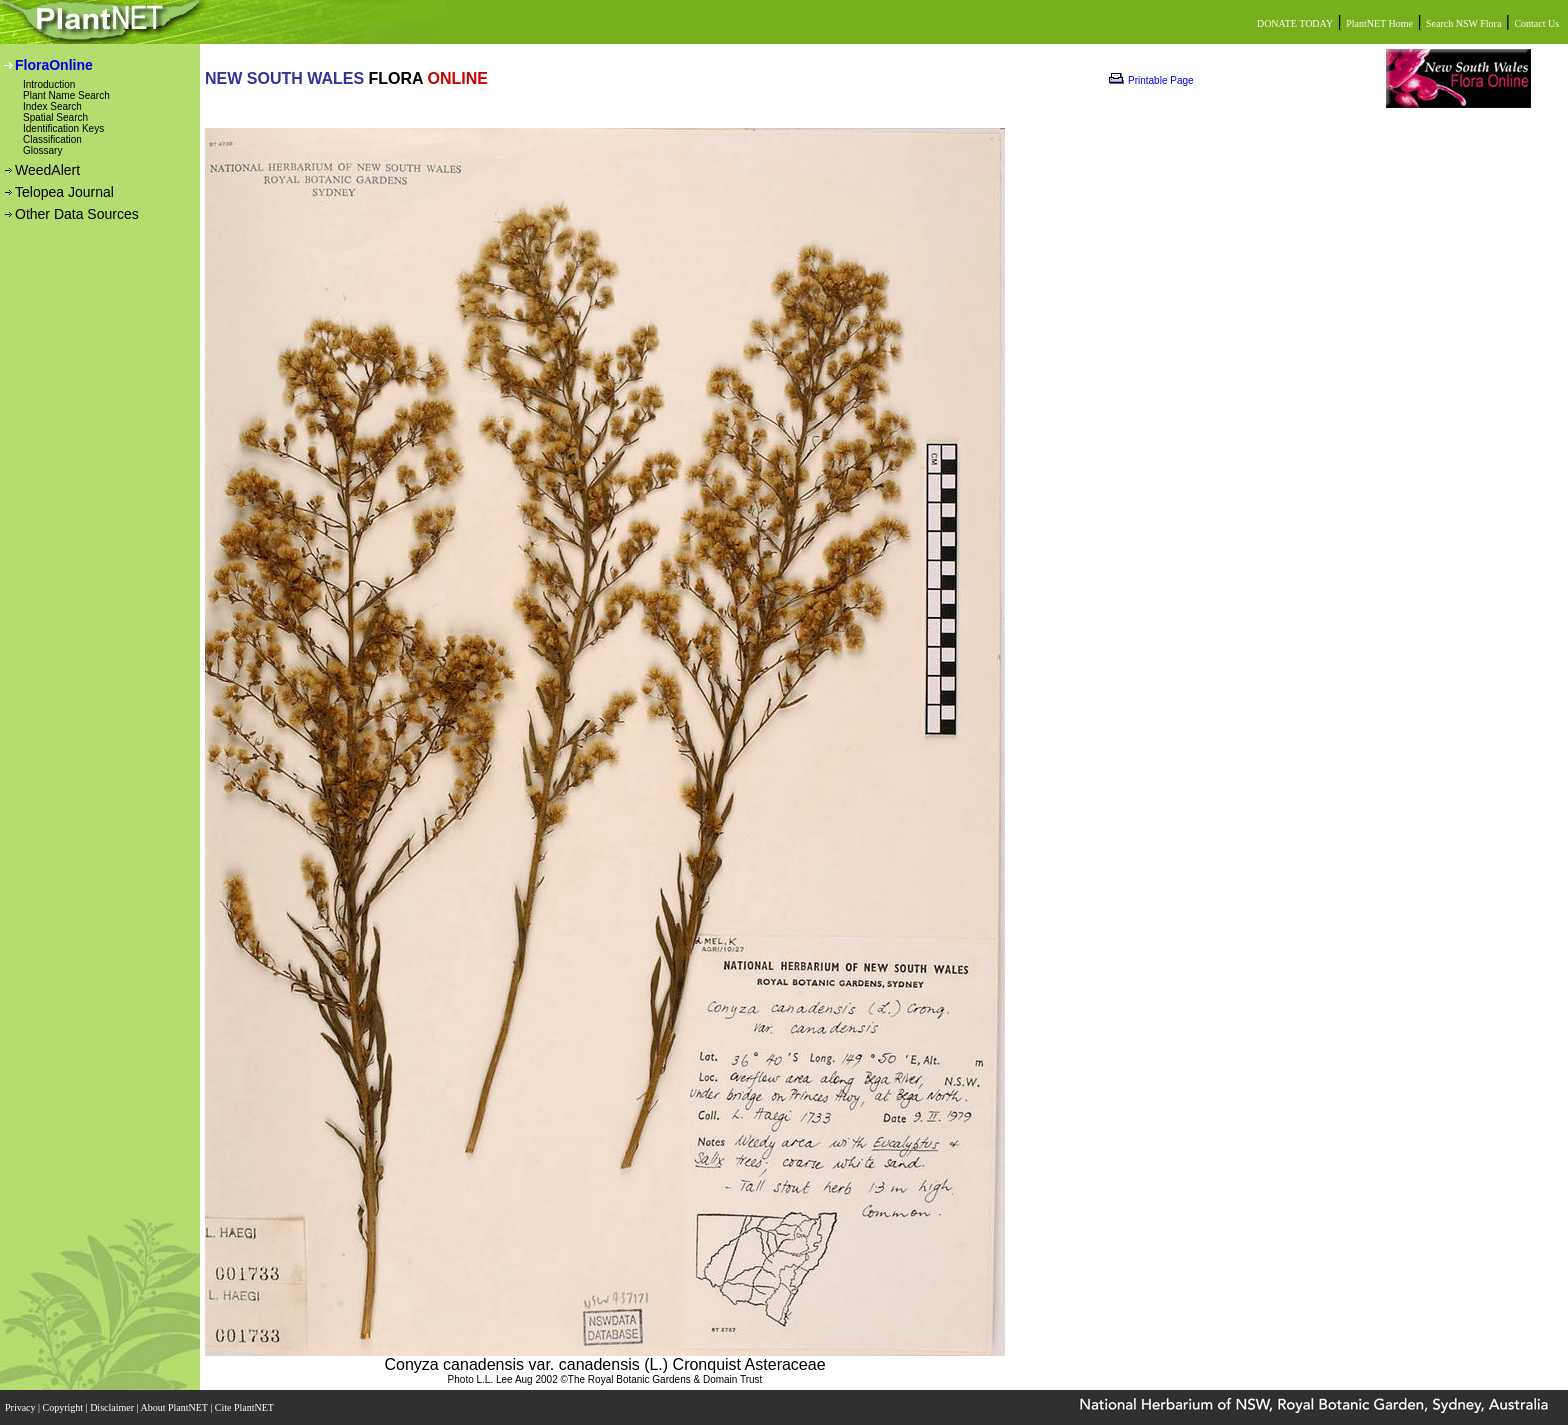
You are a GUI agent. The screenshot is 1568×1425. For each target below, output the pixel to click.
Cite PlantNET (245, 1407)
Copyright (64, 1407)
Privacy (21, 1407)
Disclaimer (113, 1407)
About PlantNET (175, 1407)
